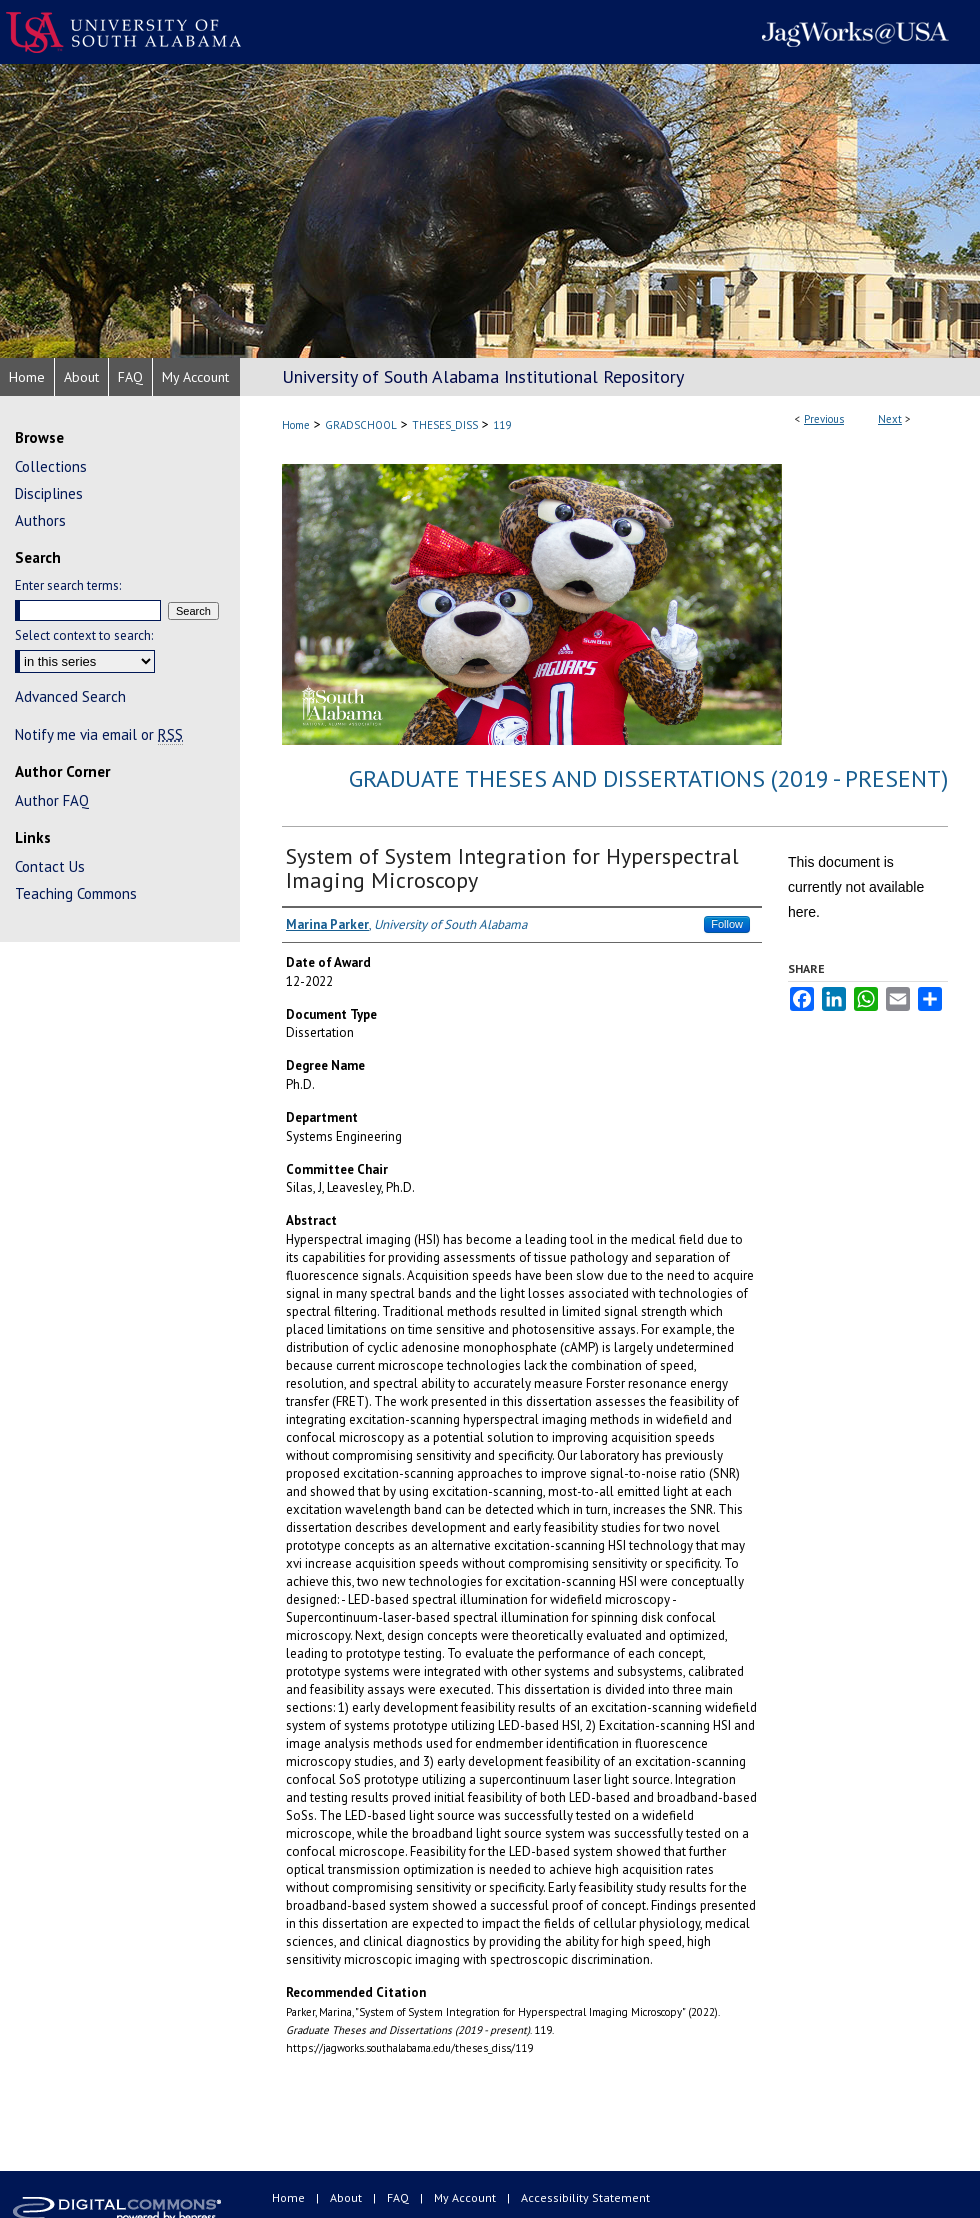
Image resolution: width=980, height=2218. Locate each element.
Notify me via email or (99, 734)
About (347, 2197)
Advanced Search (70, 696)
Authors (40, 520)
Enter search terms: (68, 585)
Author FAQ (52, 800)
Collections (51, 466)
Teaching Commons (76, 893)
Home (296, 425)
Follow (727, 924)
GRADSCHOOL (361, 425)
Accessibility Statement (585, 2197)
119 (502, 425)
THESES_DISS (445, 425)
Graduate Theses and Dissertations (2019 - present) (648, 778)
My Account (466, 2197)
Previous (824, 419)
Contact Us (50, 866)
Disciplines (49, 493)
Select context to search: (84, 635)
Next (890, 419)
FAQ (399, 2197)
